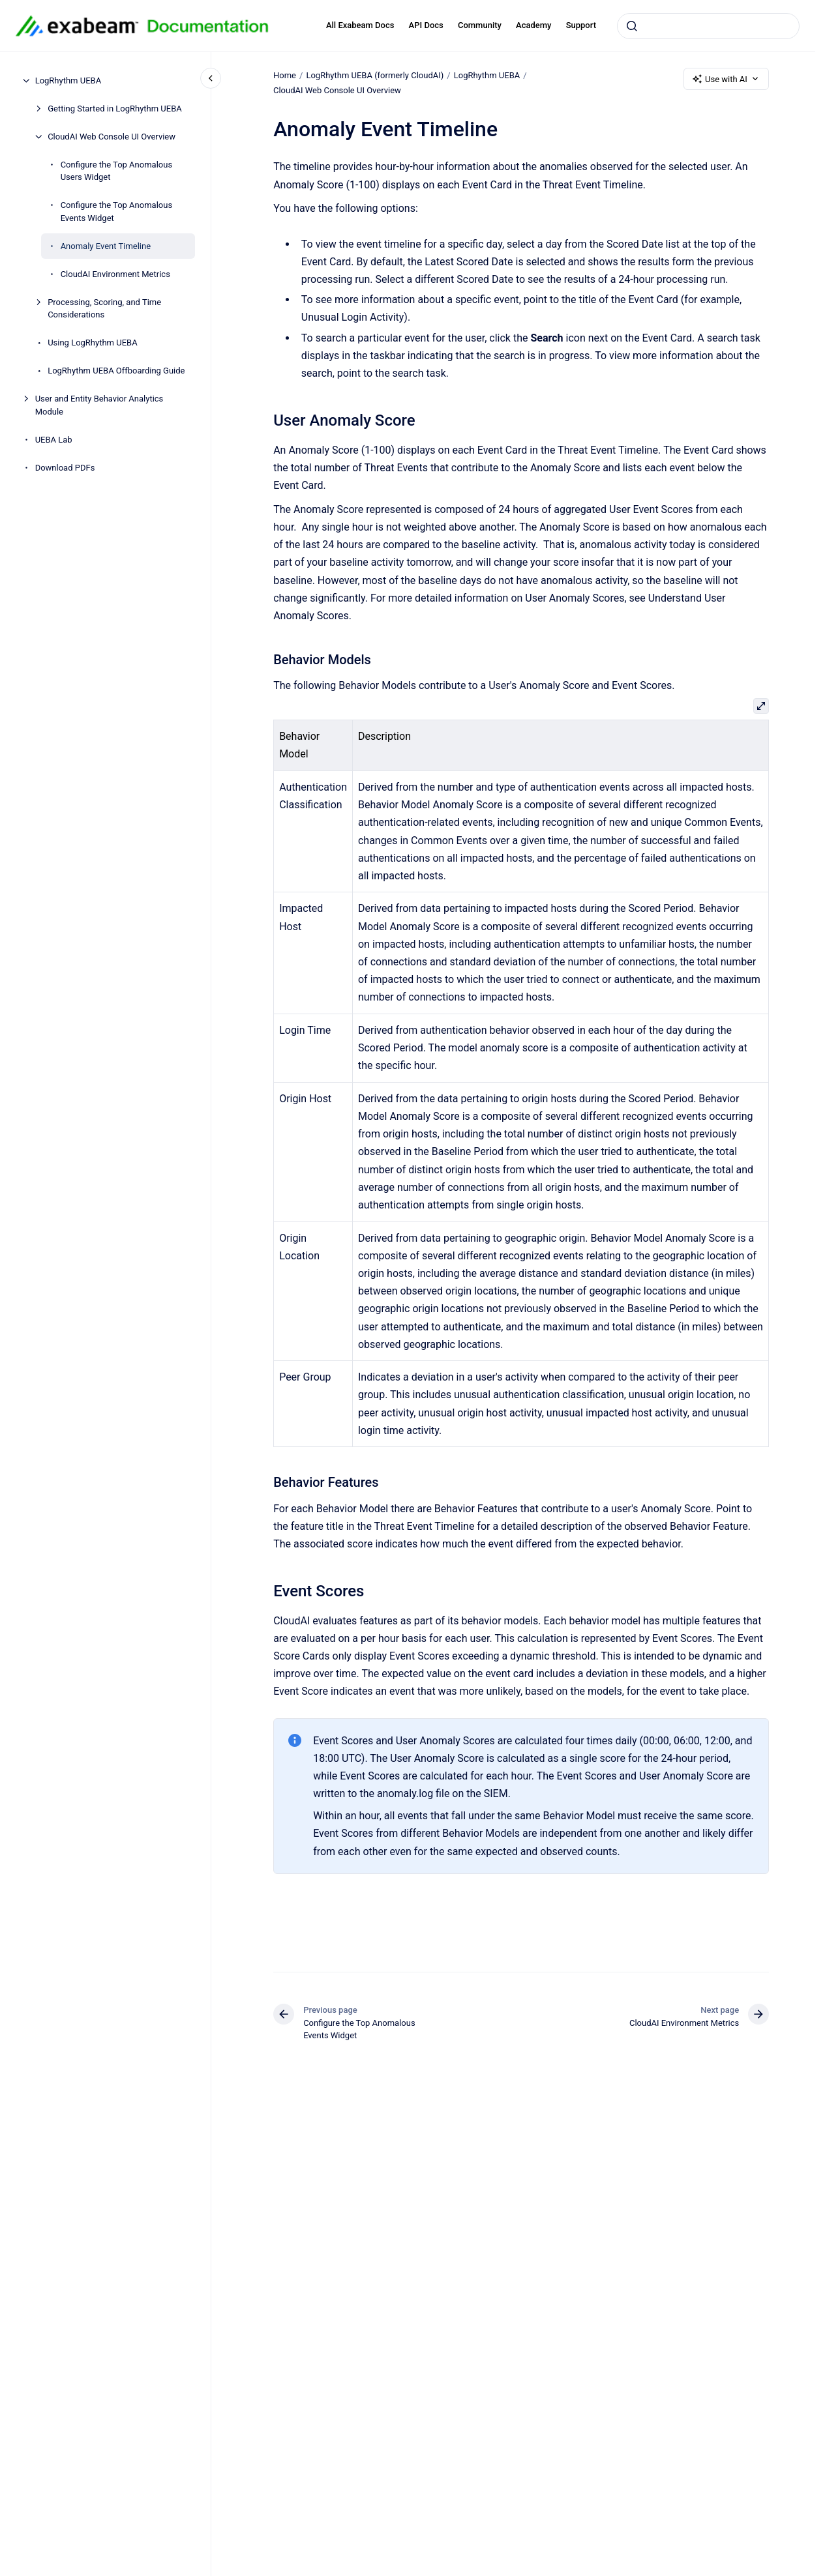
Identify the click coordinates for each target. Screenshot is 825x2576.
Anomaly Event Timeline (106, 246)
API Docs (426, 25)
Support (581, 25)
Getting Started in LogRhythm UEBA (115, 108)
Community (480, 25)
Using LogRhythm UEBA (92, 342)
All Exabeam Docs (360, 25)
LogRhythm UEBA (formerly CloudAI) (374, 75)
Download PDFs (65, 468)
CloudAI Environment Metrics (115, 274)
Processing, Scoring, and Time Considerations (104, 308)
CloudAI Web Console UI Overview (111, 136)
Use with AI (726, 79)
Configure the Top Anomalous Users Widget (116, 171)
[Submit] (632, 26)
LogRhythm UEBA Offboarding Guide (116, 370)
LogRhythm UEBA (68, 80)
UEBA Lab (53, 440)
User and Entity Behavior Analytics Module (99, 405)
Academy (533, 25)
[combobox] (708, 26)
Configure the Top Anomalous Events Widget (116, 211)
